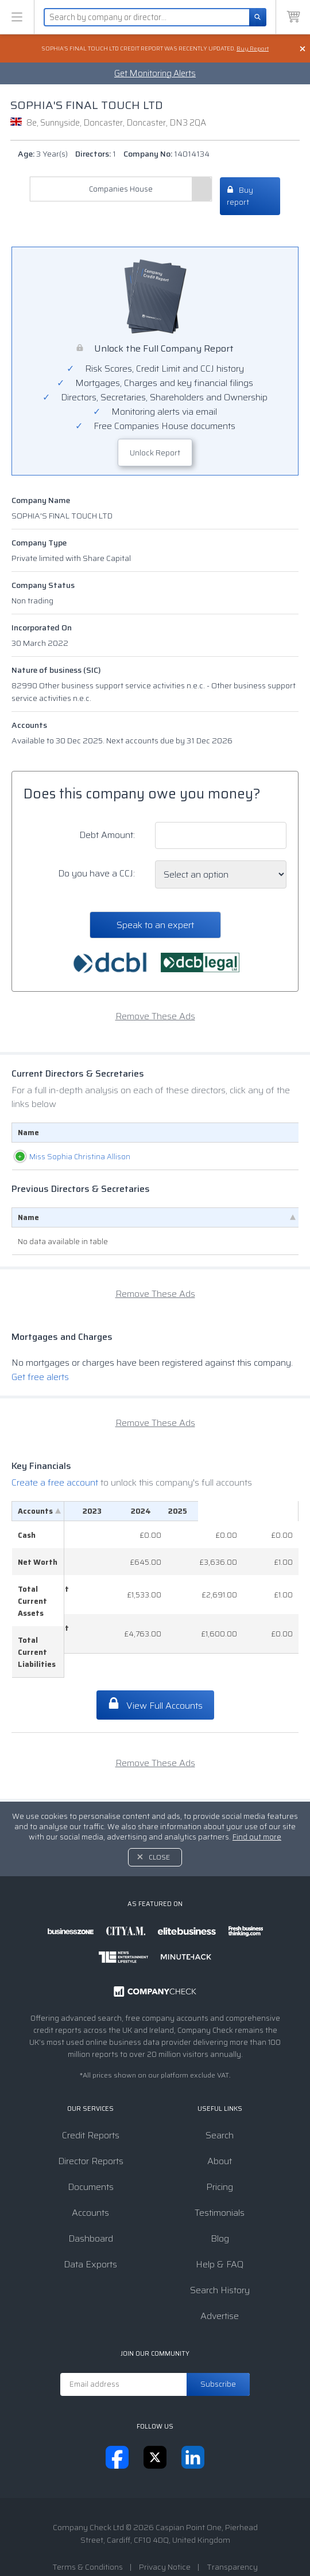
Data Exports (90, 2229)
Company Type (39, 542)
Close (159, 1821)
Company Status (43, 585)
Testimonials (220, 2177)
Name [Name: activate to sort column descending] (28, 1229)
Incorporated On (41, 627)
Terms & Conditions (87, 2531)
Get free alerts (40, 1389)
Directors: (95, 153)
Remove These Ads (155, 1016)
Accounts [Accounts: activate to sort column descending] (35, 1523)
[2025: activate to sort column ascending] (276, 1523)
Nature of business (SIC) (56, 670)
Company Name (40, 500)
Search (220, 2099)
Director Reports (90, 2125)
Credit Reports (90, 2099)
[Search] (257, 17)
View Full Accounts (155, 1669)
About (219, 2125)
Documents (91, 2151)
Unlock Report (155, 452)
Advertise (219, 2280)
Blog (220, 2203)
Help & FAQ (219, 2229)
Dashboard (90, 2203)
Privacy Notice (165, 2531)
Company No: (166, 153)
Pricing (219, 2151)
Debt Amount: (107, 835)
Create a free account (55, 1494)
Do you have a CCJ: (96, 873)
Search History (220, 2254)
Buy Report (253, 48)
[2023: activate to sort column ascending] (167, 1523)
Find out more (256, 1801)
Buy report (240, 196)
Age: (43, 153)
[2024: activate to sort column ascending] (225, 1523)
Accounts (29, 725)
